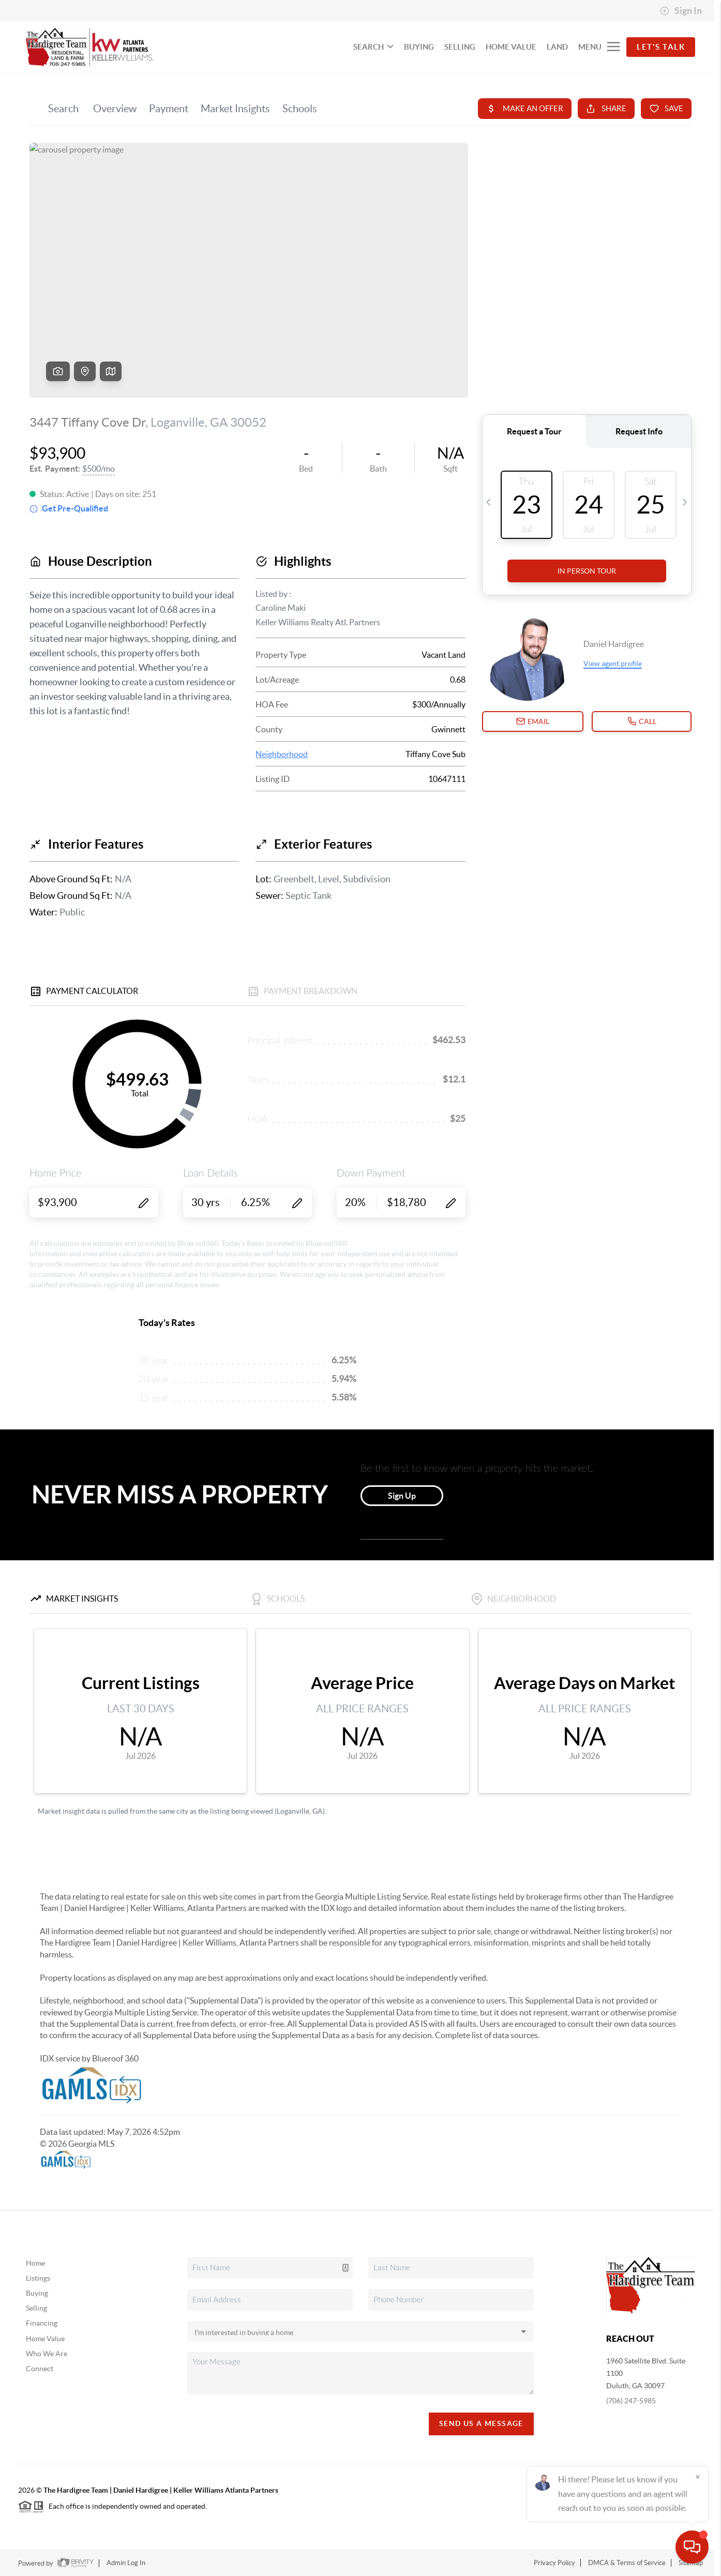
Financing (41, 2323)
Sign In (681, 11)
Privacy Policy (554, 2563)
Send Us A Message (481, 2423)
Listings (38, 2278)
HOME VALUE (511, 46)
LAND (557, 46)
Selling (36, 2308)
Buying (37, 2293)
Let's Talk (661, 46)
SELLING (459, 46)
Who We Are (46, 2353)
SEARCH (373, 46)
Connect (39, 2368)
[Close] (698, 2477)
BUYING (419, 46)
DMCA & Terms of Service (627, 2563)
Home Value (45, 2338)
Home (35, 2263)
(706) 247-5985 (631, 2401)
